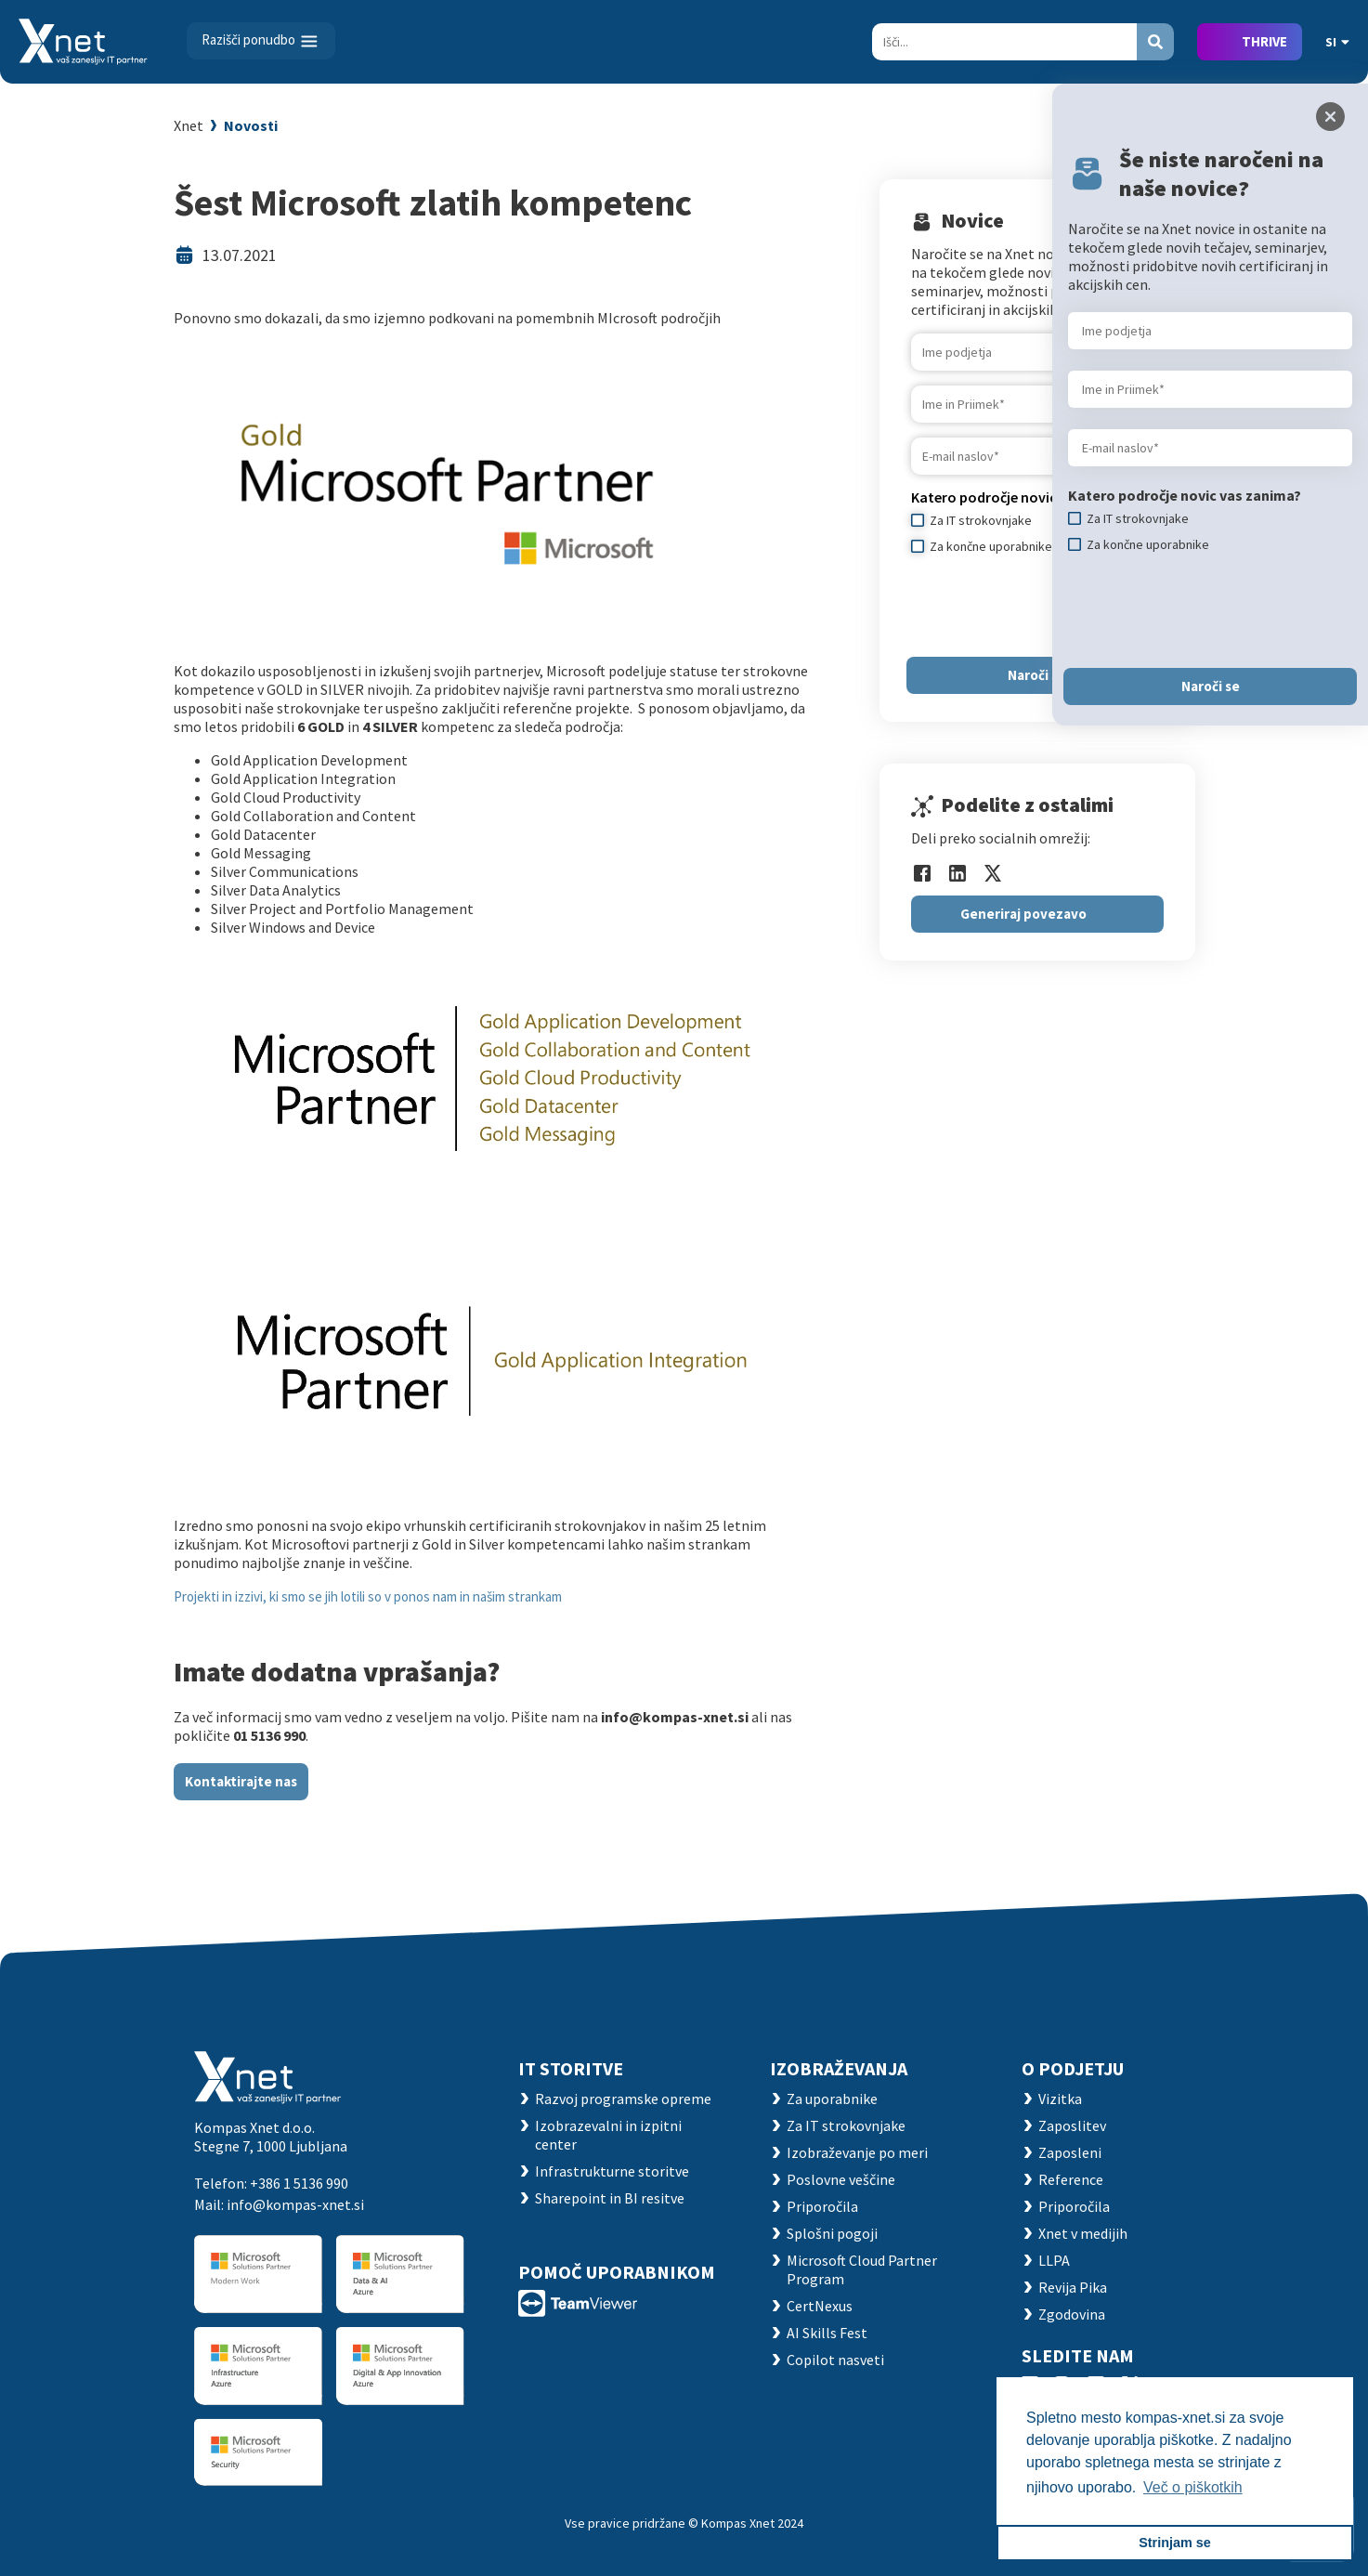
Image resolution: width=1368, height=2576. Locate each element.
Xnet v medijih (1082, 2233)
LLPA (1054, 2260)
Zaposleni (1069, 2152)
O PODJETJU (1073, 2068)
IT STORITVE (570, 2068)
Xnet (188, 125)
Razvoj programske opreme (623, 2098)
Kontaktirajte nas (241, 1781)
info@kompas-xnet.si (295, 2204)
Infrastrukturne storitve (612, 2171)
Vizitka (1060, 2098)
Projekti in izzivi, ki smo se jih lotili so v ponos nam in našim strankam (368, 1596)
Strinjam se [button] (1175, 2542)
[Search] (1004, 41)
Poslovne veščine (841, 2179)
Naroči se (1037, 675)
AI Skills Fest (827, 2332)
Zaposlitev (1072, 2125)
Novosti (251, 125)
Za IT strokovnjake (846, 2125)
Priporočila (822, 2206)
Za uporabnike (832, 2098)
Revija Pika (1072, 2287)
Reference (1070, 2179)
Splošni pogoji (832, 2233)
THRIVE (1264, 41)
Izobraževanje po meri (857, 2152)
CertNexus (820, 2305)
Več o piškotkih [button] (1193, 2487)
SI (1337, 41)
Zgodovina (1071, 2314)
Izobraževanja (838, 2068)
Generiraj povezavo (1023, 913)
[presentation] (1209, 610)
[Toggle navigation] (261, 40)
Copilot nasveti (835, 2359)
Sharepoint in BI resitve (609, 2198)
